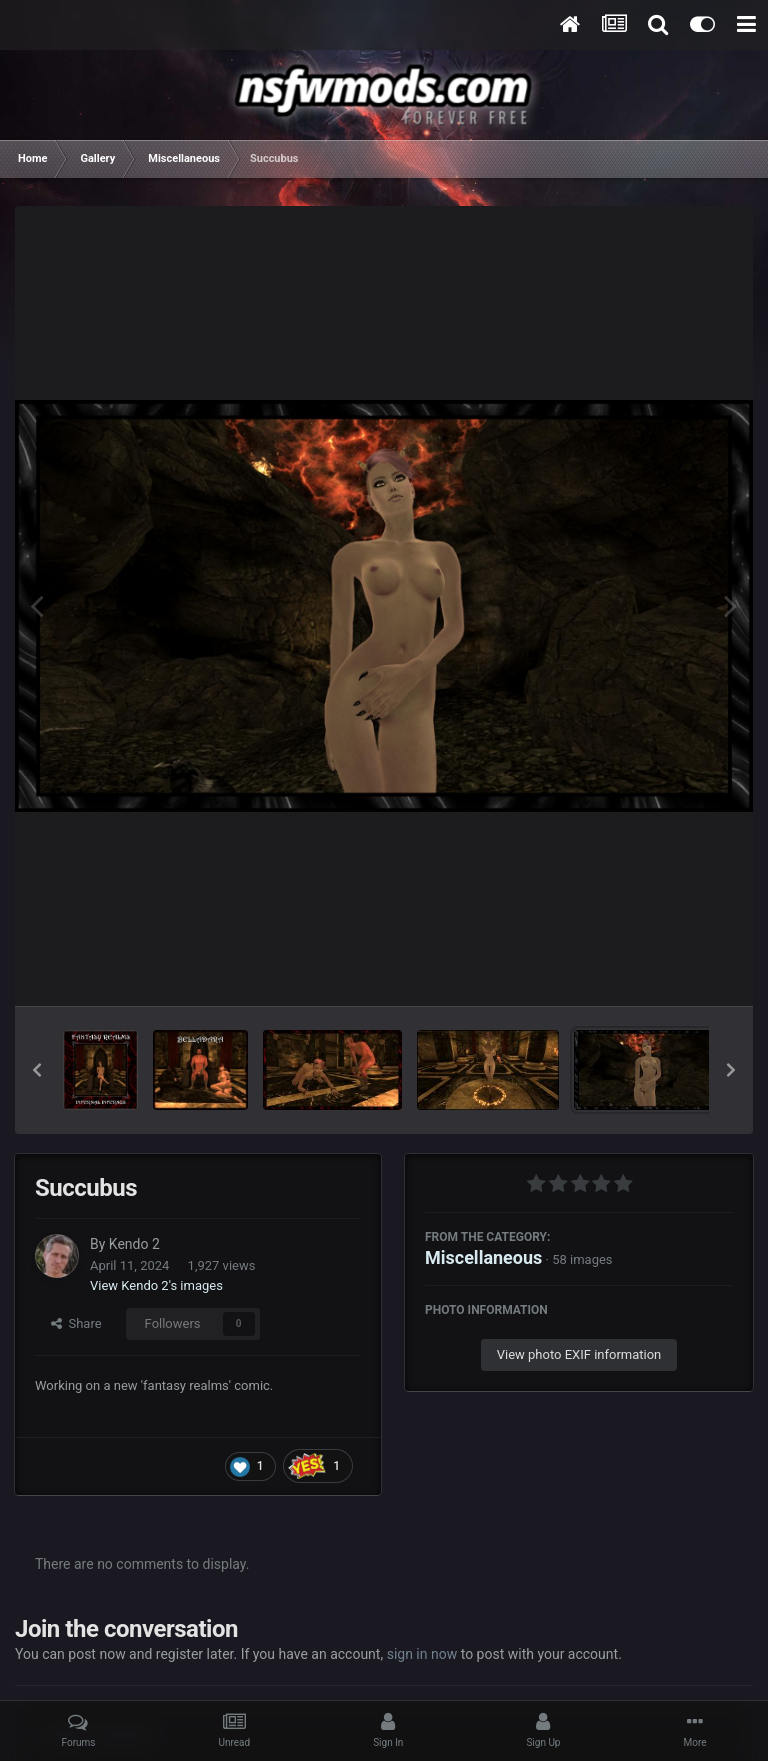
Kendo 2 (134, 1244)
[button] (37, 1070)
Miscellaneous (483, 1257)
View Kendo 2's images (156, 1285)
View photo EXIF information (579, 1354)
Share (76, 1323)
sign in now (422, 1654)
